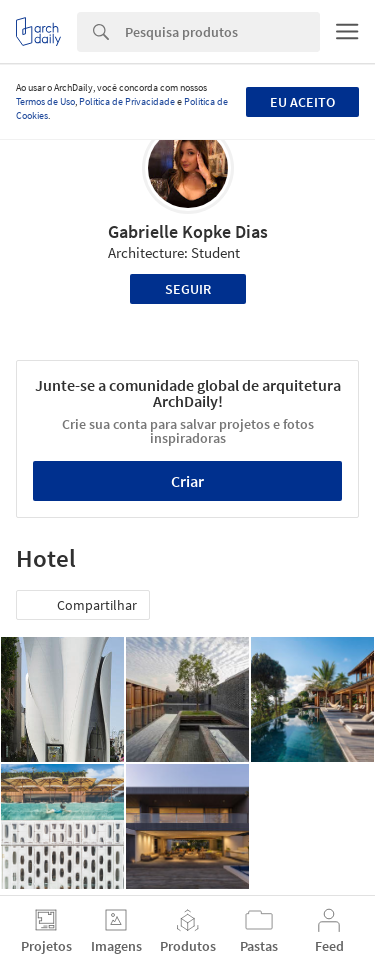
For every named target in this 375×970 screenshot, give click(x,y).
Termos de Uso (45, 101)
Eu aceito (302, 102)
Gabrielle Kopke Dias (188, 231)
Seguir (188, 289)
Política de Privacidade (127, 101)
